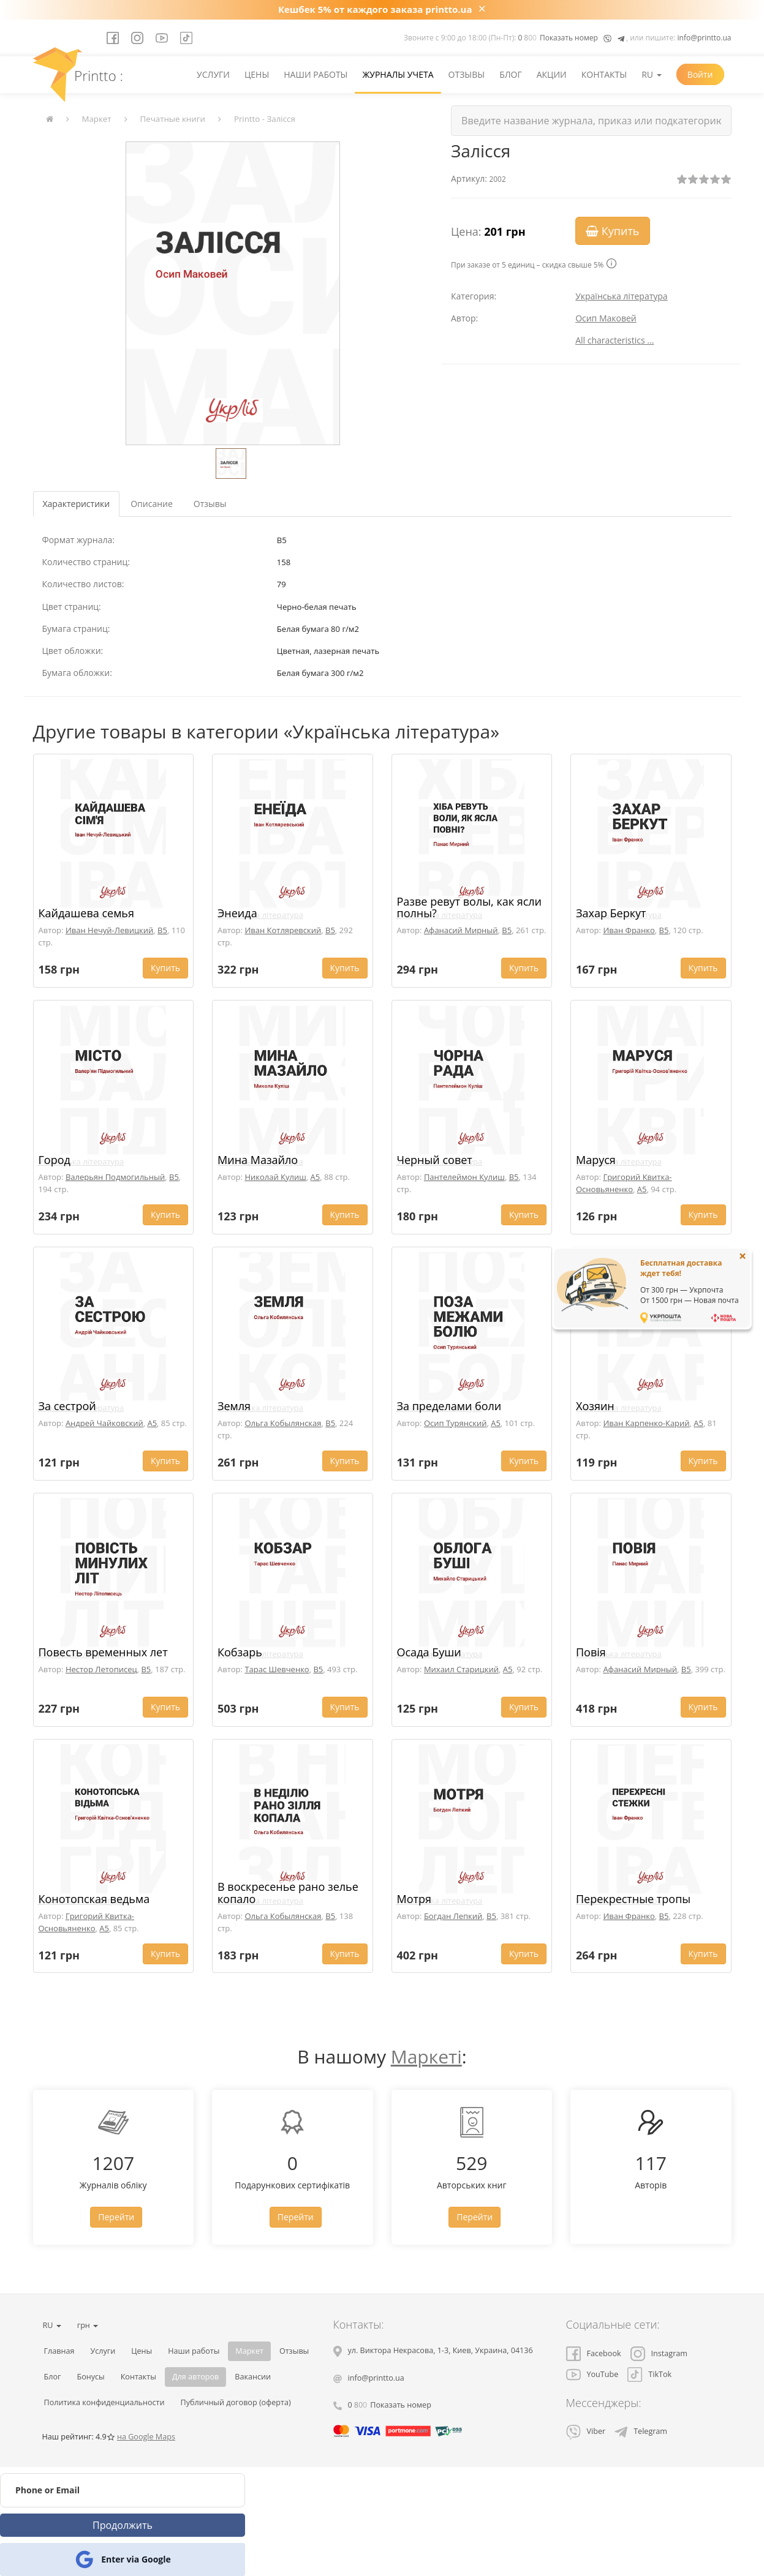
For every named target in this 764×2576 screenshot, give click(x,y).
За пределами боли (449, 1406)
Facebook (593, 2353)
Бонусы (90, 2376)
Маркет (97, 118)
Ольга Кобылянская (282, 1423)
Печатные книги (172, 118)
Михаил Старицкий (461, 1669)
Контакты (604, 74)
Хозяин (595, 1406)
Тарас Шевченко (276, 1669)
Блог (510, 74)
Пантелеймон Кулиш (464, 1176)
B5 (162, 930)
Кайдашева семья (86, 913)
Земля (234, 1406)
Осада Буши (429, 1652)
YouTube (592, 2374)
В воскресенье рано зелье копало (287, 1892)
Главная (59, 2351)
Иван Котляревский (282, 930)
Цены (256, 74)
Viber (586, 2431)
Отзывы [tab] (210, 503)
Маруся (596, 1159)
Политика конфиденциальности (104, 2402)
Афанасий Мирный (461, 930)
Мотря (414, 1898)
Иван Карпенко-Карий (646, 1423)
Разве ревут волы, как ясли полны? (469, 907)
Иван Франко (628, 930)
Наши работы (315, 74)
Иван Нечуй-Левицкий (109, 930)
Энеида (237, 913)
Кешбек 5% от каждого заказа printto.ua (375, 9)
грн (87, 2325)
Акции (552, 74)
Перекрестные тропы (633, 1898)
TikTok (649, 2374)
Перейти (116, 2217)
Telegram (641, 2431)
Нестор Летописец (101, 1669)
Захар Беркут (611, 913)
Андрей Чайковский (104, 1423)
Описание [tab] (151, 503)
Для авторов (195, 2376)
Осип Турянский (455, 1423)
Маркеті (426, 2056)
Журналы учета (397, 74)
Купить (612, 230)
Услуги (213, 74)
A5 (315, 1176)
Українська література (621, 296)
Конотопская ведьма (94, 1898)
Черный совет (434, 1159)
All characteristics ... (614, 340)
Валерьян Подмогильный (115, 1176)
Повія (591, 1652)
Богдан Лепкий (453, 1915)
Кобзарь (239, 1652)
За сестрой (67, 1406)
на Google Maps (146, 2436)
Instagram (658, 2353)
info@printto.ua (705, 37)
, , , (440, 2350)
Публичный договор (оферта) (236, 2402)
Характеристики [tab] (76, 503)
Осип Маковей (606, 318)
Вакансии (253, 2376)
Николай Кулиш (275, 1176)
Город (54, 1159)
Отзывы (466, 74)
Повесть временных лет (103, 1652)
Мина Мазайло (257, 1159)
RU (651, 74)
